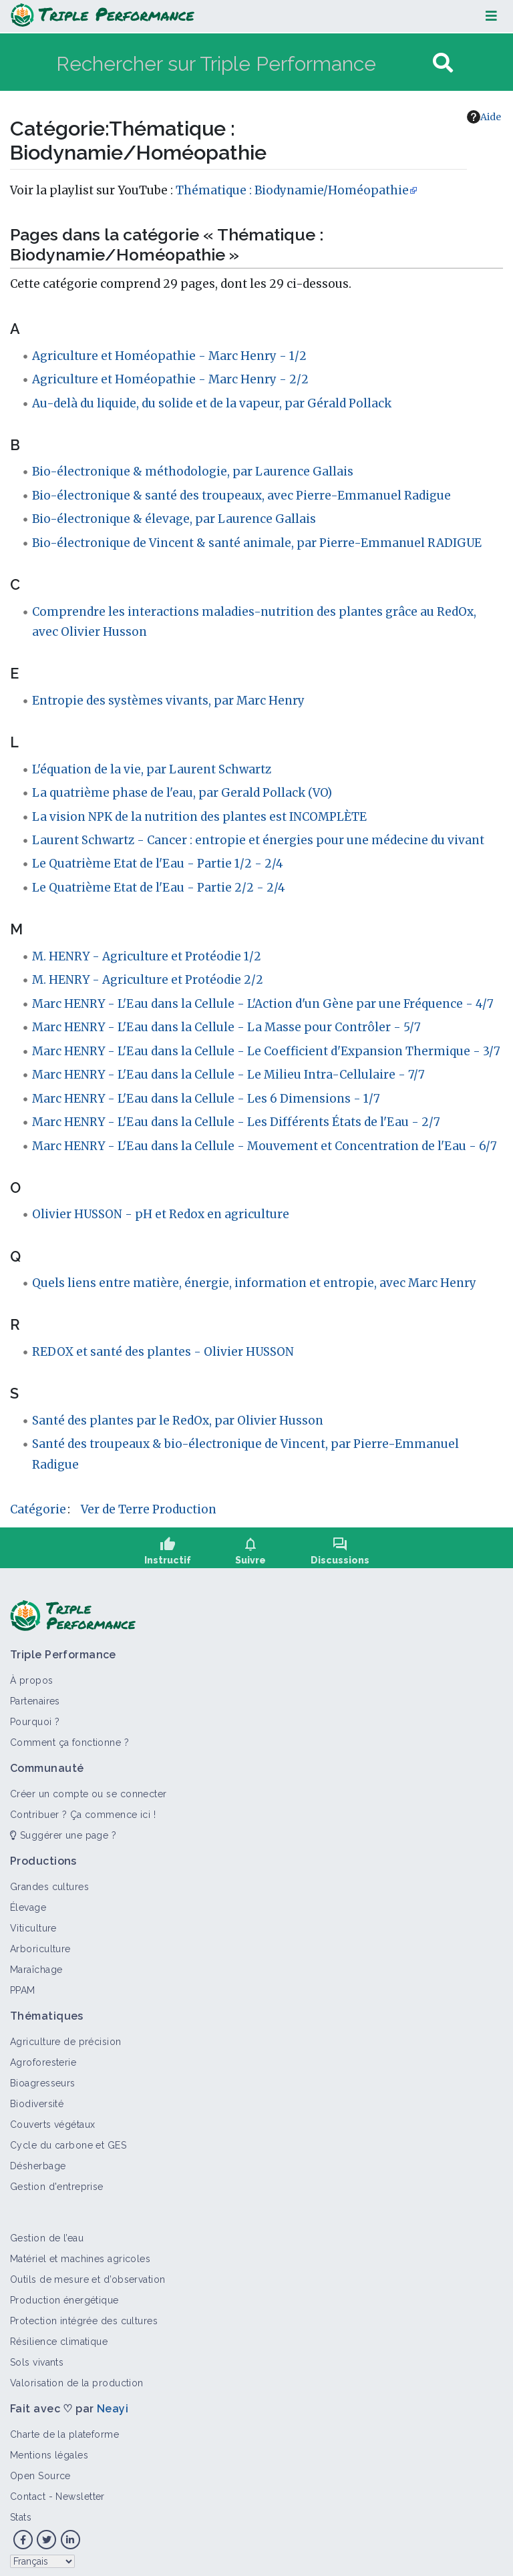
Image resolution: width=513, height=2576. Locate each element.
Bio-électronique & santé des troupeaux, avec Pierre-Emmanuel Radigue (241, 495)
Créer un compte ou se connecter (88, 1788)
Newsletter (79, 2490)
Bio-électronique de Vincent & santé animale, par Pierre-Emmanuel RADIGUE (257, 543)
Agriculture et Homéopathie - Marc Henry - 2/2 (170, 379)
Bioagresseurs (42, 2077)
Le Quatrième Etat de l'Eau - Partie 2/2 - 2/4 (158, 887)
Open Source (40, 2469)
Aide (484, 117)
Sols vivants (36, 2356)
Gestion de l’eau (46, 2232)
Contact (27, 2490)
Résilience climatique (59, 2335)
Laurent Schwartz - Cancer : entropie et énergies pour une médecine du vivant (258, 840)
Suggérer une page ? (63, 1829)
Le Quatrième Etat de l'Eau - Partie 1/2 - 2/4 (157, 863)
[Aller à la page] (443, 63)
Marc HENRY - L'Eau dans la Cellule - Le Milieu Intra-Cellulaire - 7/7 (228, 1074)
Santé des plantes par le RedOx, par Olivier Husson (177, 1420)
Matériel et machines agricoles (80, 2252)
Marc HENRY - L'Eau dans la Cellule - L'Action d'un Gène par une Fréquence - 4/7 (263, 1003)
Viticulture (33, 1922)
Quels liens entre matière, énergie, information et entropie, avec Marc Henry (254, 1283)
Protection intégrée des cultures (84, 2315)
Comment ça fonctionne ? (69, 1736)
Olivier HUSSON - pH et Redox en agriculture (160, 1214)
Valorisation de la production (77, 2377)
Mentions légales (49, 2449)
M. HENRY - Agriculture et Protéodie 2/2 (147, 979)
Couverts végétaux (52, 2118)
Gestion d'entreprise (57, 2180)
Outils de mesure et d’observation (88, 2273)
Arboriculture (40, 1943)
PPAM (22, 1984)
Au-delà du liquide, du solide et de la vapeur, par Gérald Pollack (211, 403)
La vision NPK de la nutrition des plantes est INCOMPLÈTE (199, 816)
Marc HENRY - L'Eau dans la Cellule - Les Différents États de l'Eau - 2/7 (236, 1122)
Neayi (112, 2402)
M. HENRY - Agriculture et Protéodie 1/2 (146, 956)
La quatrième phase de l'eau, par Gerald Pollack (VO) (182, 792)
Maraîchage (36, 1963)
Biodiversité (36, 2097)
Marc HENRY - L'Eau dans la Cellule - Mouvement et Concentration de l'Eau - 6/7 (264, 1146)
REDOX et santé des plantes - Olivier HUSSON (163, 1351)
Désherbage (37, 2160)
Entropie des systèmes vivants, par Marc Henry (168, 700)
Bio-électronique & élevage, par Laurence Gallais (174, 519)
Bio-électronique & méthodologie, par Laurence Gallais (192, 471)
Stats (20, 2511)
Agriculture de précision (66, 2035)
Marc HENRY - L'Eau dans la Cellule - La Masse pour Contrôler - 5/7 (226, 1027)
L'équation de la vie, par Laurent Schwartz (151, 769)
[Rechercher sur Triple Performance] (243, 63)
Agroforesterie (43, 2056)
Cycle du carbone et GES (68, 2139)
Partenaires (35, 1695)
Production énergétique (64, 2294)
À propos (31, 1674)
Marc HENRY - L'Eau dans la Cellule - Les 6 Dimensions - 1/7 (206, 1098)
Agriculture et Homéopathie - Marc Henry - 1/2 (169, 356)
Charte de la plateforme (64, 2428)
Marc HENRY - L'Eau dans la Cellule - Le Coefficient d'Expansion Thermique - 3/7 (266, 1051)
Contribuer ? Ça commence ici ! (83, 1808)
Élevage (28, 1901)
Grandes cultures (49, 1880)
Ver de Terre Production (148, 1509)
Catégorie (38, 1509)
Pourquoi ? (34, 1715)
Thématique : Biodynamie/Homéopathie (292, 190)
